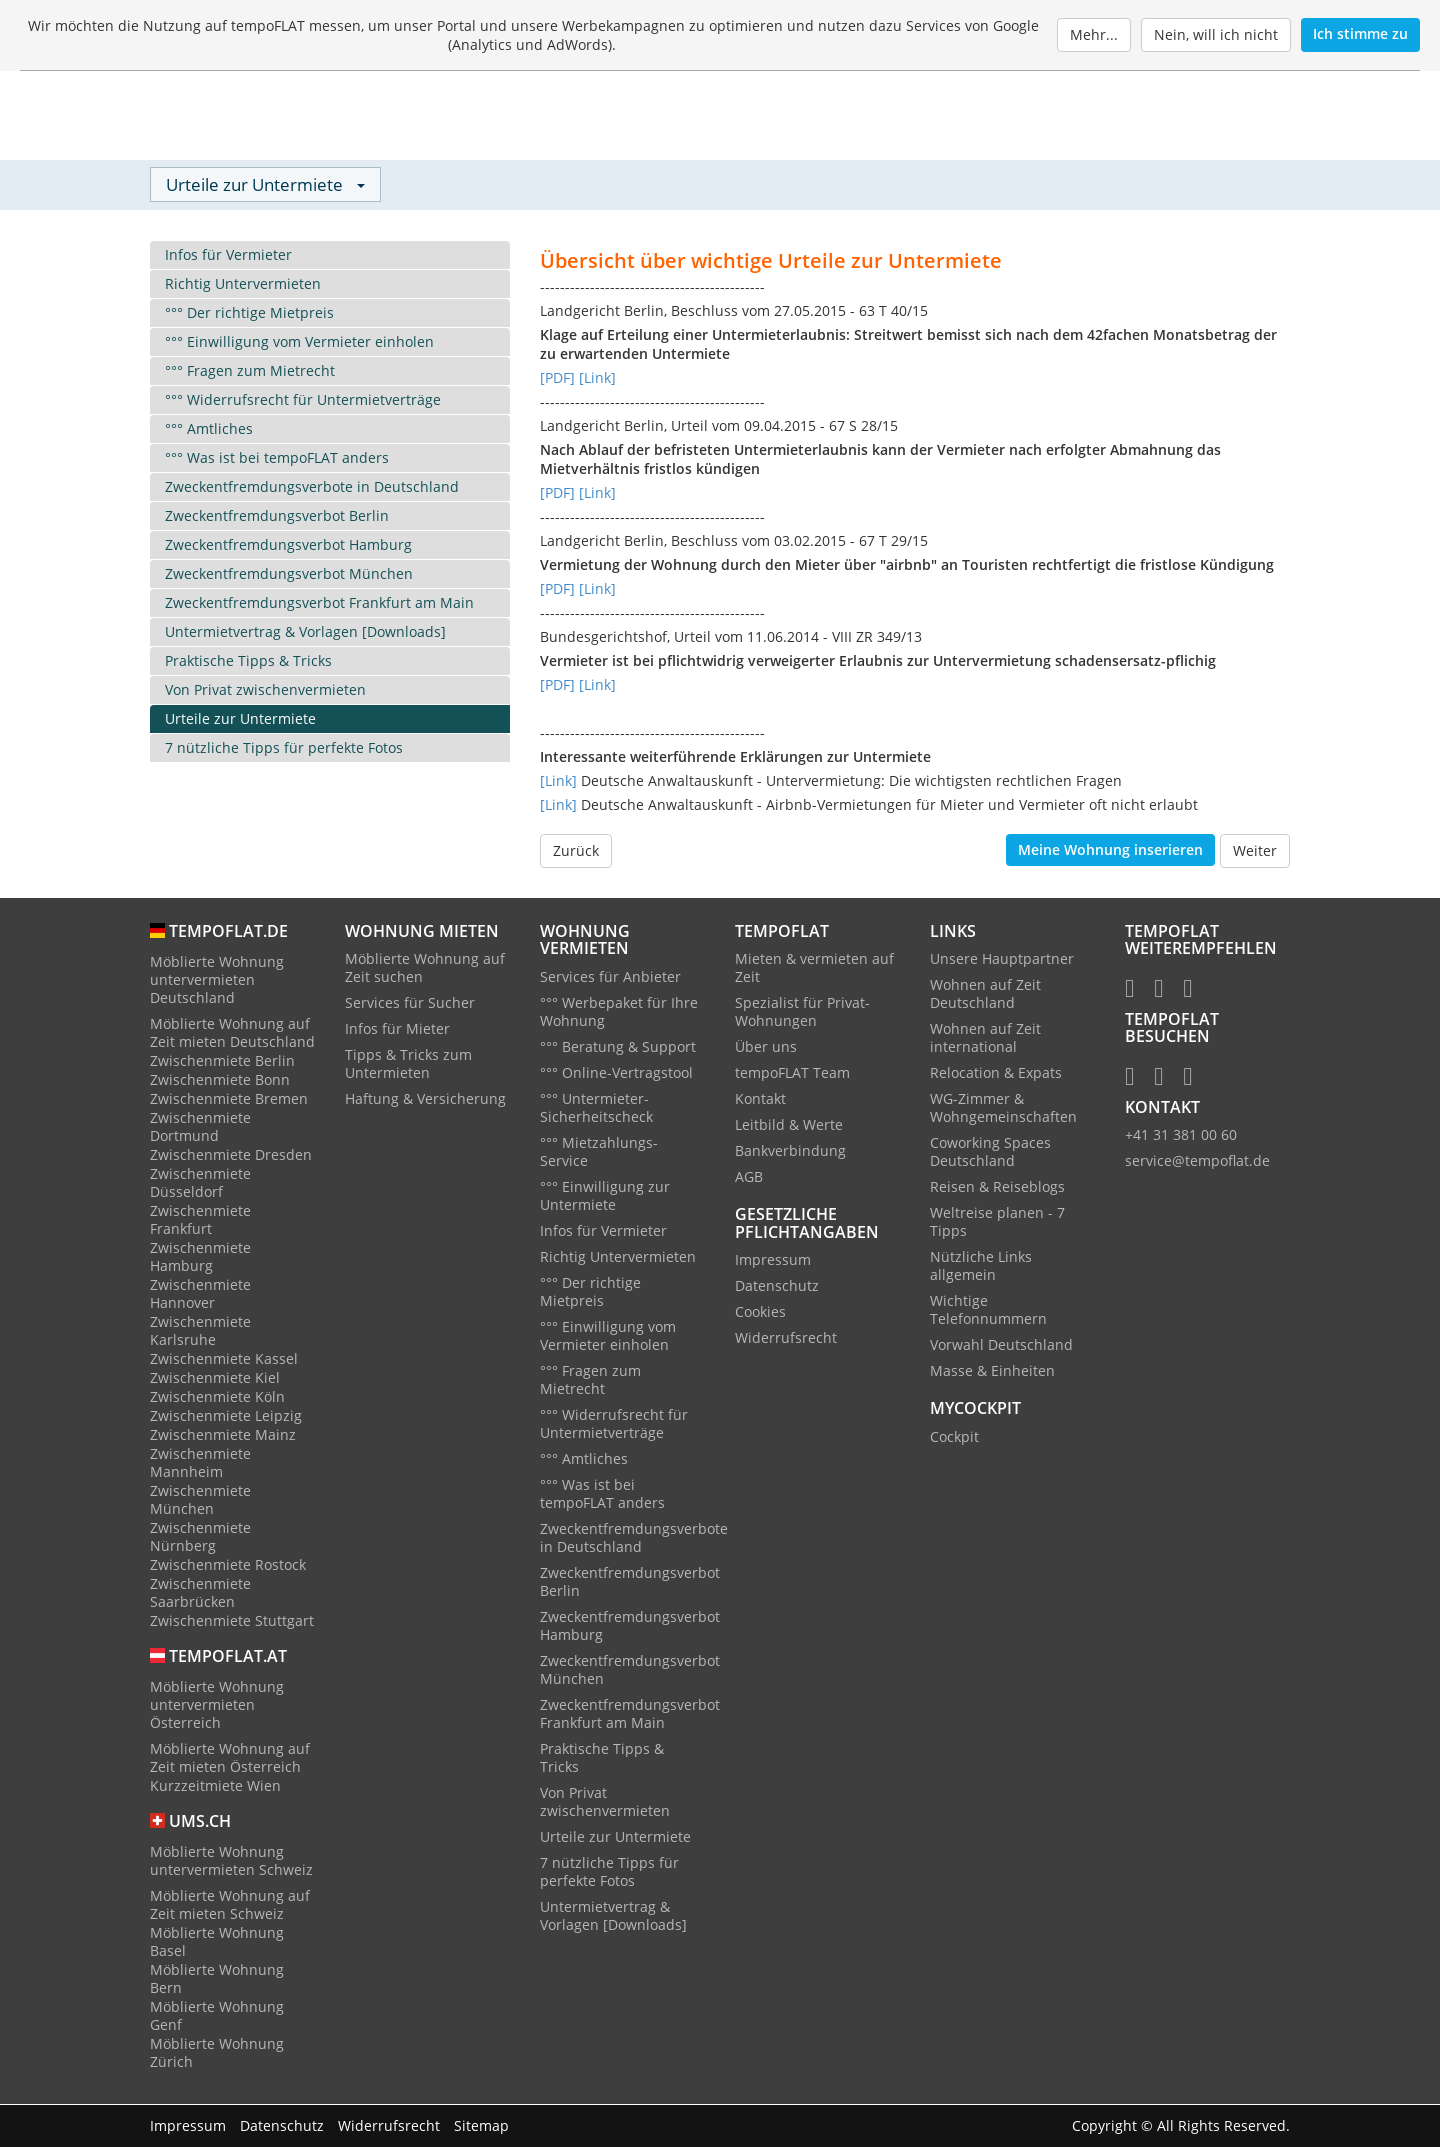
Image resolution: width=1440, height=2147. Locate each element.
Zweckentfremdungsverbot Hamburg (288, 545)
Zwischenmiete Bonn (220, 1080)
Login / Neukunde (1156, 116)
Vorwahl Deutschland (1001, 1346)
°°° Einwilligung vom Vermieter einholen (299, 342)
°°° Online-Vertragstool (616, 1073)
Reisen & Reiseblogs (997, 1188)
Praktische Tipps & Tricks (248, 661)
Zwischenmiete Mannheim (200, 1463)
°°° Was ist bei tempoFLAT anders (277, 458)
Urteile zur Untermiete (240, 719)
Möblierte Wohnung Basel (217, 1942)
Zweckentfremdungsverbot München (289, 574)
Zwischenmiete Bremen (229, 1099)
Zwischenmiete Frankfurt (200, 1220)
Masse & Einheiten (992, 1372)
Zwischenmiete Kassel (224, 1359)
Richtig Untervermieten (243, 284)
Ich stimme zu (1360, 33)
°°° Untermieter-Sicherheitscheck (596, 1108)
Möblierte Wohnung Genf (217, 2016)
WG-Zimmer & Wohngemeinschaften (1003, 1109)
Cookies (760, 1313)
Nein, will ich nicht (1216, 34)
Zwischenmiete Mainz (223, 1435)
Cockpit (954, 1437)
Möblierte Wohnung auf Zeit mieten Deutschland (232, 1033)
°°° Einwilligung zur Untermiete (605, 1196)
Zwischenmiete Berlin (222, 1061)
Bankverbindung (790, 1152)
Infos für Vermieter (228, 255)
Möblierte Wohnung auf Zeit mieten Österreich (230, 1758)
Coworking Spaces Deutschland (990, 1153)
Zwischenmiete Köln (217, 1397)
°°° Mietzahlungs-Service (599, 1152)
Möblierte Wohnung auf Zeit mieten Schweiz (230, 1905)
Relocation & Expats (996, 1074)
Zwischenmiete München (200, 1500)
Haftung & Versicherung (425, 1100)
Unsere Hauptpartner (1002, 960)
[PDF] (557, 378)
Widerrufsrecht (786, 1339)
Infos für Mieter (397, 1030)
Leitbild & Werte (789, 1126)
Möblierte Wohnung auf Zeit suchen (425, 969)
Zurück (576, 851)
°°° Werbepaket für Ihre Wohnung (619, 1012)
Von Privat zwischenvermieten (265, 690)
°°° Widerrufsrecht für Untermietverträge (303, 400)
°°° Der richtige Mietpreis (249, 313)
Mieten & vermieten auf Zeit (814, 969)
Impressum (773, 1261)
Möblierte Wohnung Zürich (217, 2053)
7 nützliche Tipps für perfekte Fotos (284, 748)
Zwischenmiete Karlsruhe (200, 1331)
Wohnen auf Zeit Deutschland (985, 995)
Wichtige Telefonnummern (988, 1311)
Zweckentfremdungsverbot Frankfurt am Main (319, 603)
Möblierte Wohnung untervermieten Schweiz (231, 1861)
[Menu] (1265, 116)
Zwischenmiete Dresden (231, 1155)
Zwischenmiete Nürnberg (200, 1537)
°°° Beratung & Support (618, 1047)
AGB (749, 1178)
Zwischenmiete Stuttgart (232, 1621)
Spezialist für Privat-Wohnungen (802, 1013)
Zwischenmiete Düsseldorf (200, 1183)
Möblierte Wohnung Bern (217, 1979)
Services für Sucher (410, 1004)
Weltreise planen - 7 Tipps (997, 1223)
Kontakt (760, 1100)
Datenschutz (777, 1287)
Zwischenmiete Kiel (215, 1378)
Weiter (1255, 851)
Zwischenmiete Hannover (200, 1294)
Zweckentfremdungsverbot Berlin (277, 516)
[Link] (597, 378)
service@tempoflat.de (1197, 1162)
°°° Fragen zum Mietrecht (250, 371)
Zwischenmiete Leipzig (226, 1416)
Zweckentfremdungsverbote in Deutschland (312, 487)
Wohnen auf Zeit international (985, 1039)
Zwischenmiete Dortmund (200, 1127)
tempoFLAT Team (792, 1074)
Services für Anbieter (610, 977)
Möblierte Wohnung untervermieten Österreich (217, 1705)
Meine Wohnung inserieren (1110, 850)
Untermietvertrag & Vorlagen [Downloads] (305, 632)
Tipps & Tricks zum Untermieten (408, 1065)
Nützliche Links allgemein (981, 1267)
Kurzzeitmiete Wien (215, 1786)
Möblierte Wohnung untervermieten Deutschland (217, 980)
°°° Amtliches (209, 429)
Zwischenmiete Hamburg (200, 1257)
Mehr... (1094, 34)
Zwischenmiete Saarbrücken (200, 1593)
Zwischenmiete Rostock (228, 1565)
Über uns (766, 1048)
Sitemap (481, 2125)
